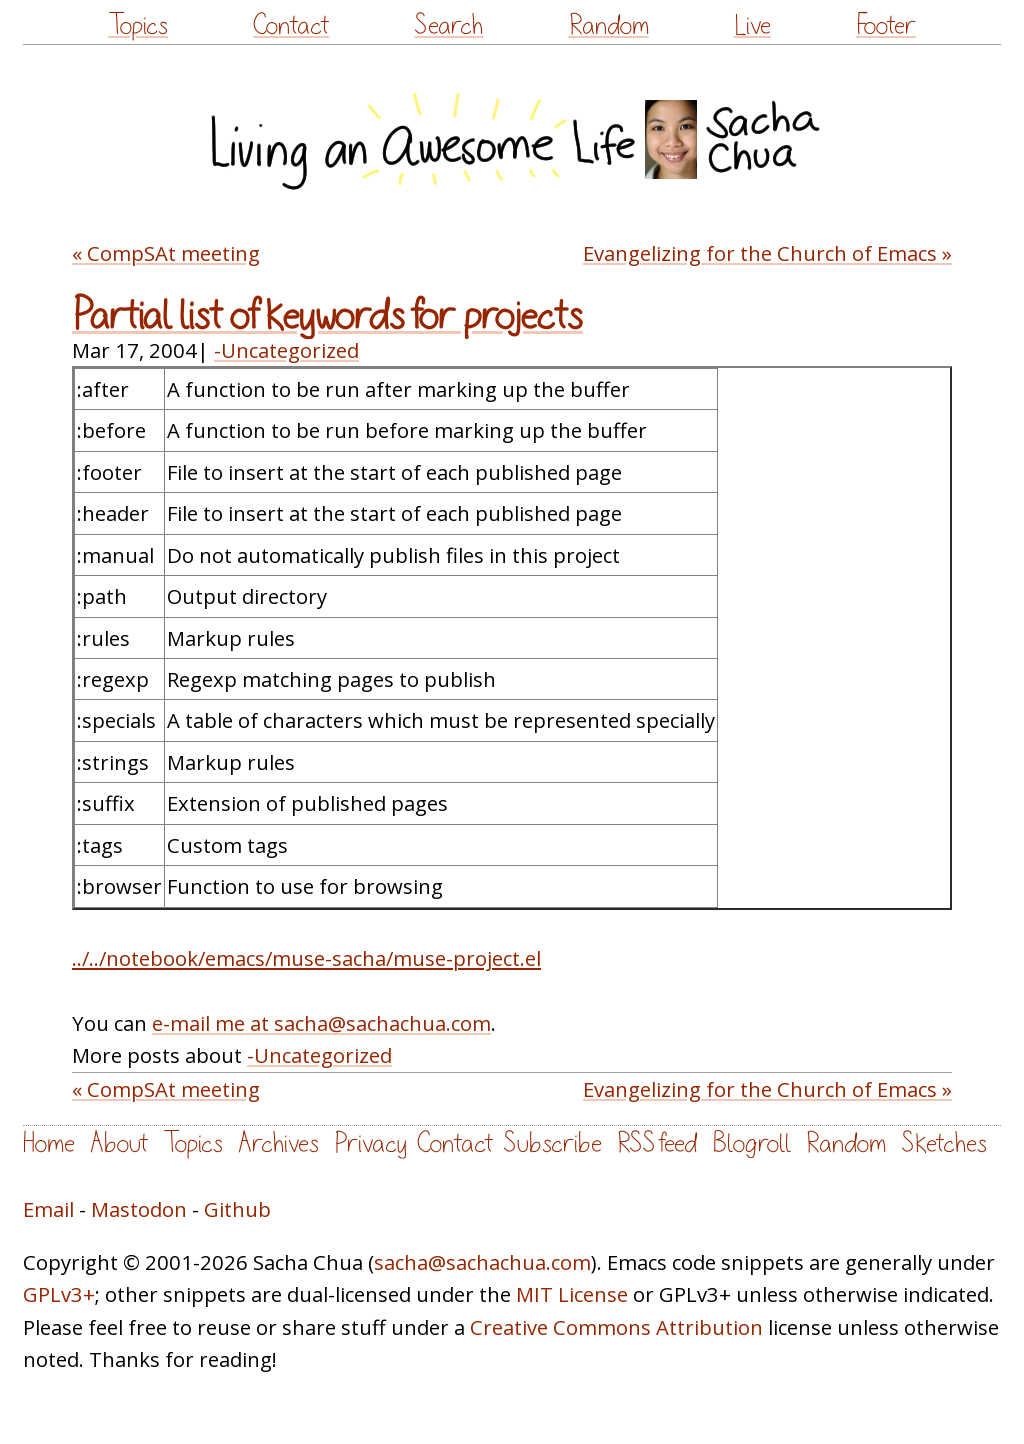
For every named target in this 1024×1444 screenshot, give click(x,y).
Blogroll (751, 1143)
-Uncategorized (286, 350)
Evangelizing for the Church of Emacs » (767, 253)
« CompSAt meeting (166, 253)
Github (237, 1209)
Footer (886, 25)
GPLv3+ (59, 1294)
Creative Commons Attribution (616, 1327)
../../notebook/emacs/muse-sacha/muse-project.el (306, 958)
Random (609, 25)
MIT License (572, 1294)
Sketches (944, 1143)
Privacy (370, 1143)
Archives (278, 1143)
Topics (138, 25)
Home (49, 1143)
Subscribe (552, 1143)
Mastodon (139, 1209)
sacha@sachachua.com (482, 1262)
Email (48, 1209)
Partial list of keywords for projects (327, 316)
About (119, 1143)
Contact (291, 25)
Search (448, 25)
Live (752, 25)
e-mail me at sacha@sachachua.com (321, 1023)
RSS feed (657, 1143)
